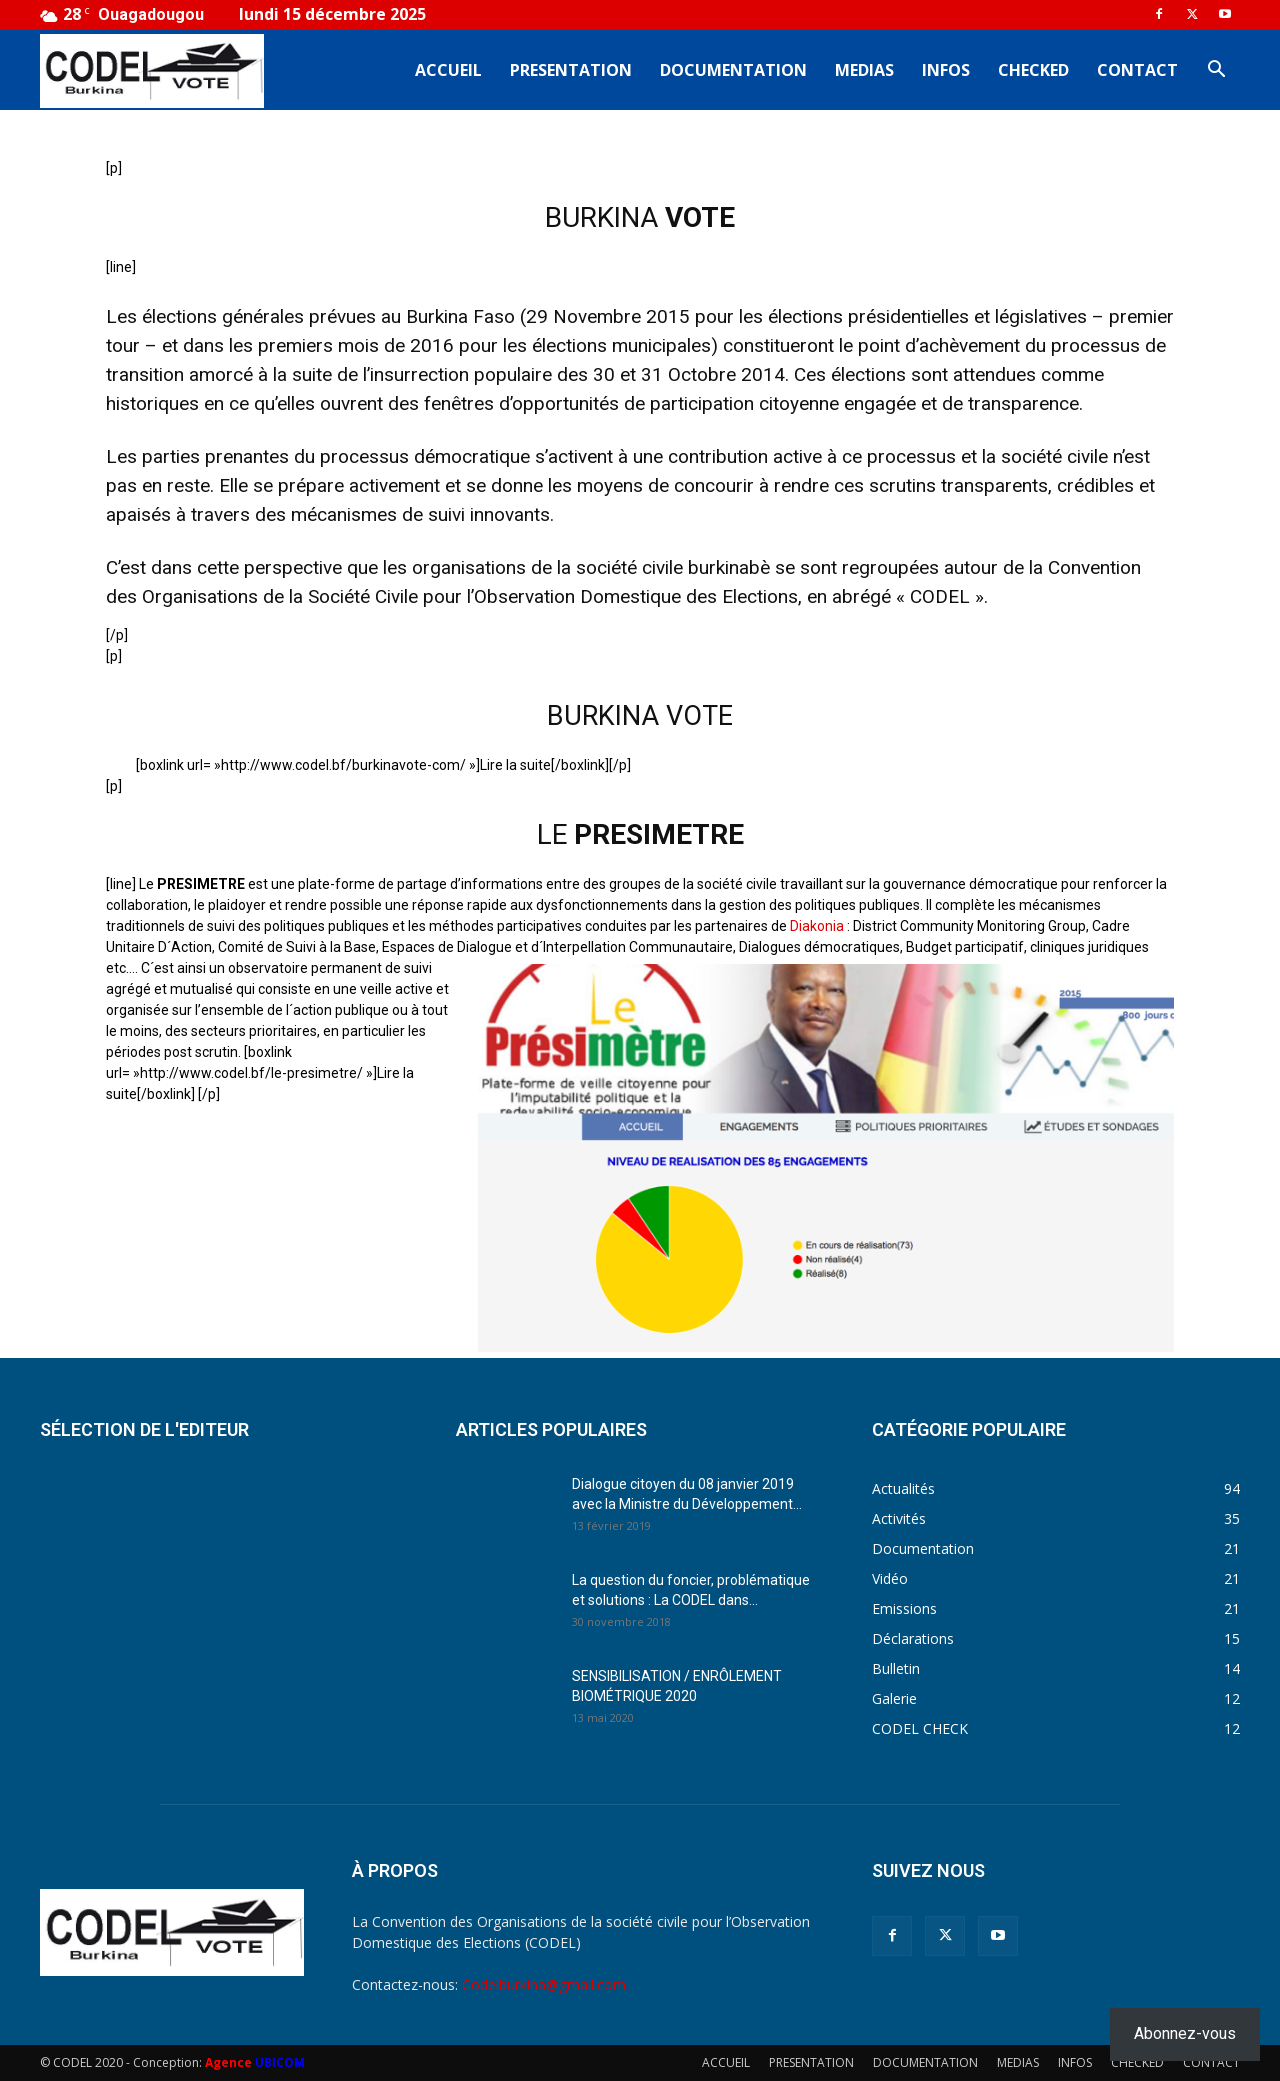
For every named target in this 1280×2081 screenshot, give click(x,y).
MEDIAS (864, 70)
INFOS (946, 70)
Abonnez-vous (1185, 2033)
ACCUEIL (448, 70)
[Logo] (152, 70)
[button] (1216, 71)
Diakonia (817, 926)
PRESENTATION (571, 70)
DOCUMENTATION (733, 70)
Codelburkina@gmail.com (544, 1984)
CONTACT (1137, 70)
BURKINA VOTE (640, 716)
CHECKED (1033, 70)
